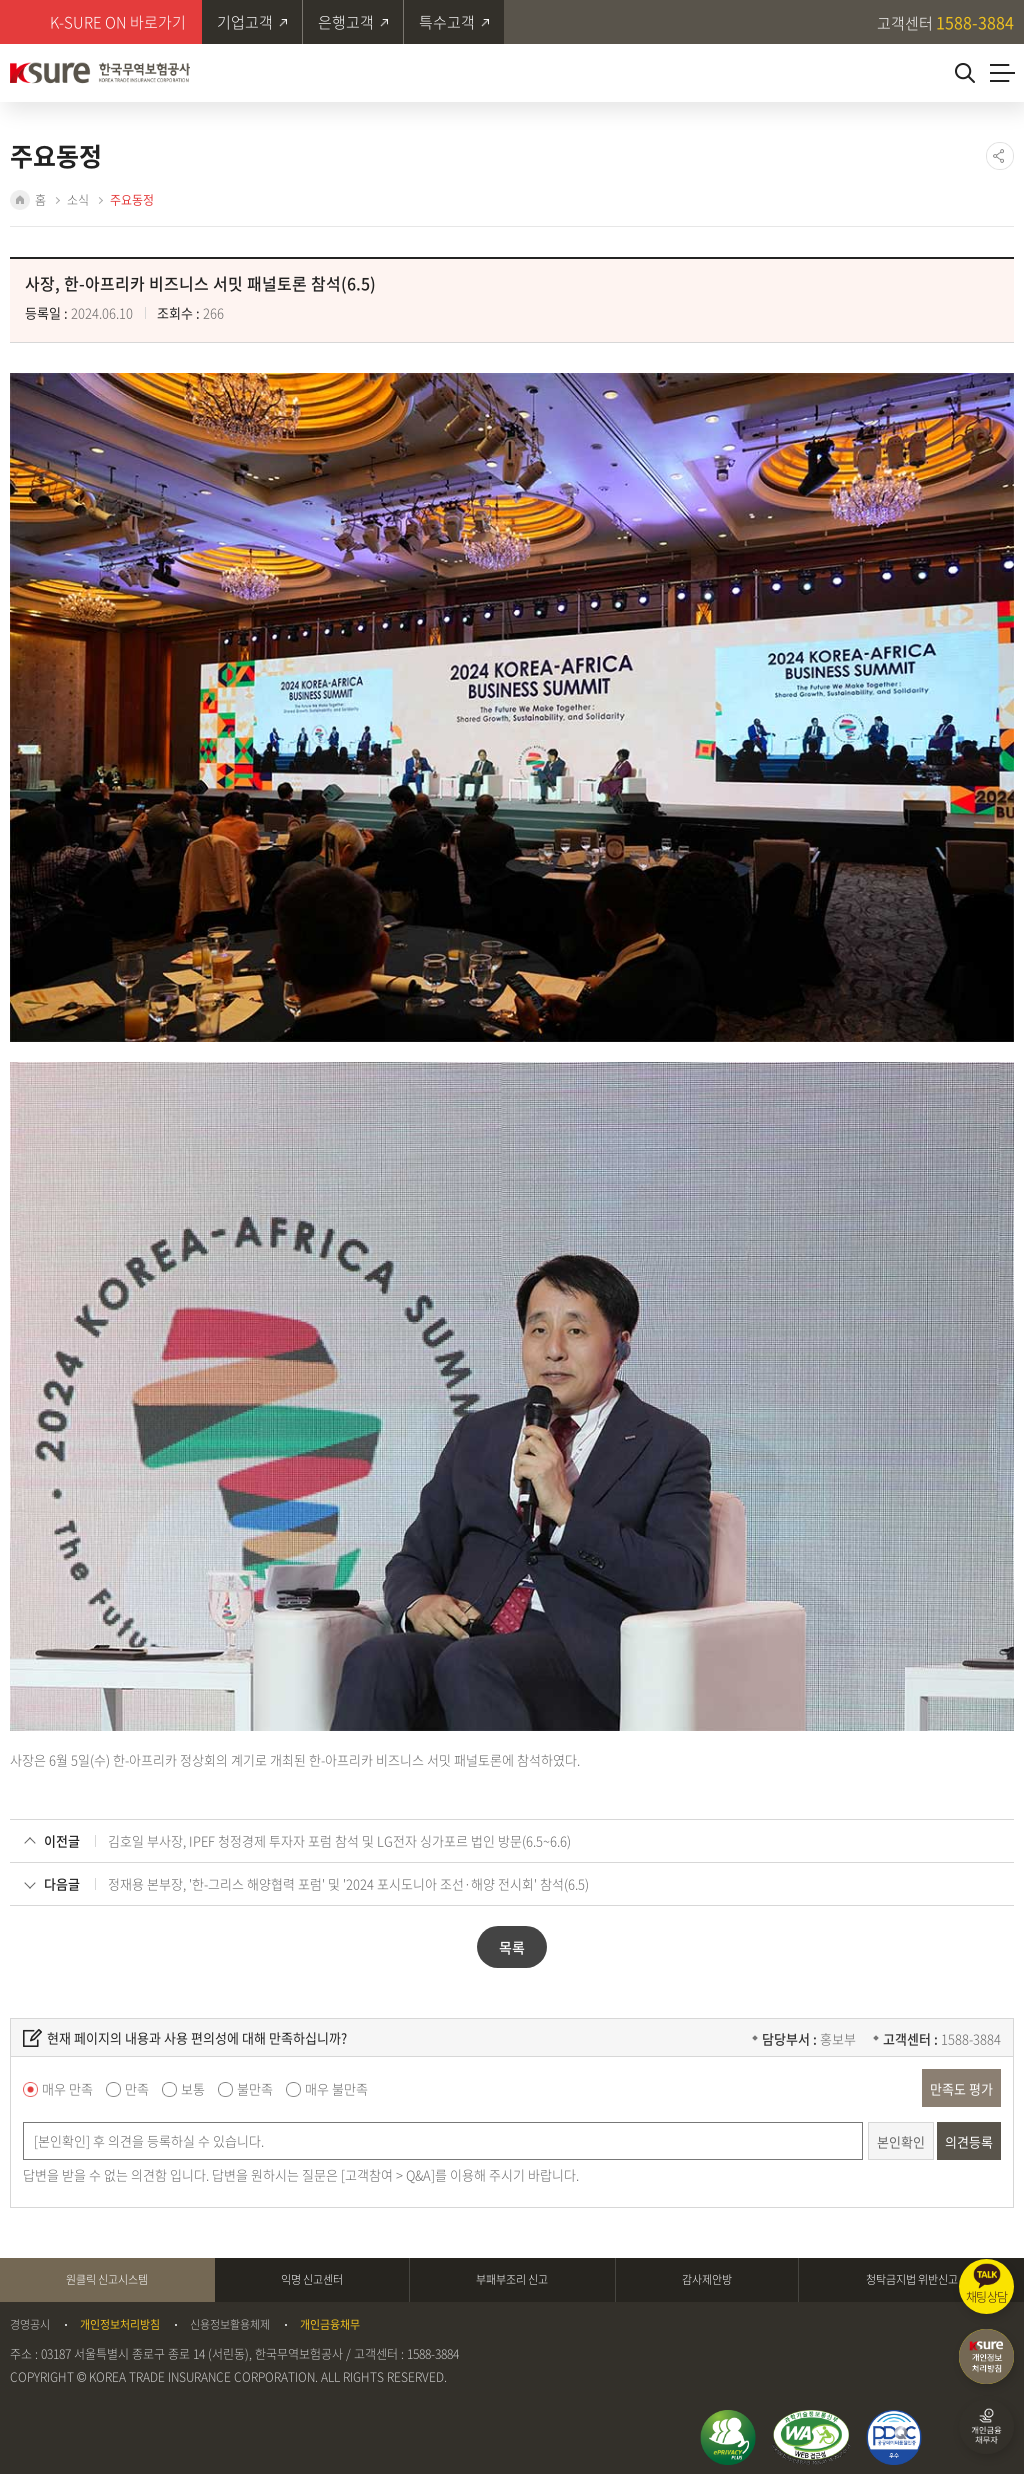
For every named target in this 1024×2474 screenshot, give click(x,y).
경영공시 (30, 2321)
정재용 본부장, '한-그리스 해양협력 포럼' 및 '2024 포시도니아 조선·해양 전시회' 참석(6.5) (348, 1880)
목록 (512, 1944)
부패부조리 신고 (512, 2275)
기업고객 (245, 22)
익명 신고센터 (312, 2275)
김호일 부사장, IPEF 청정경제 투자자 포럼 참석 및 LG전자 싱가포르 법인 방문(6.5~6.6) (339, 1837)
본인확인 (901, 2137)
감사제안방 (707, 2275)
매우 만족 (67, 2085)
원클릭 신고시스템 (107, 2275)
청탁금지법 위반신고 (912, 2275)
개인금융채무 (330, 2321)
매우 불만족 (336, 2085)
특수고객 (449, 22)
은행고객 (347, 22)
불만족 (255, 2085)
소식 (78, 200)
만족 (137, 2085)
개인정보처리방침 (120, 2321)
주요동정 (132, 200)
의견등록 (969, 2137)
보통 (193, 2085)
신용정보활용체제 (230, 2321)
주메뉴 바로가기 (0, 0)
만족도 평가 (961, 2084)
